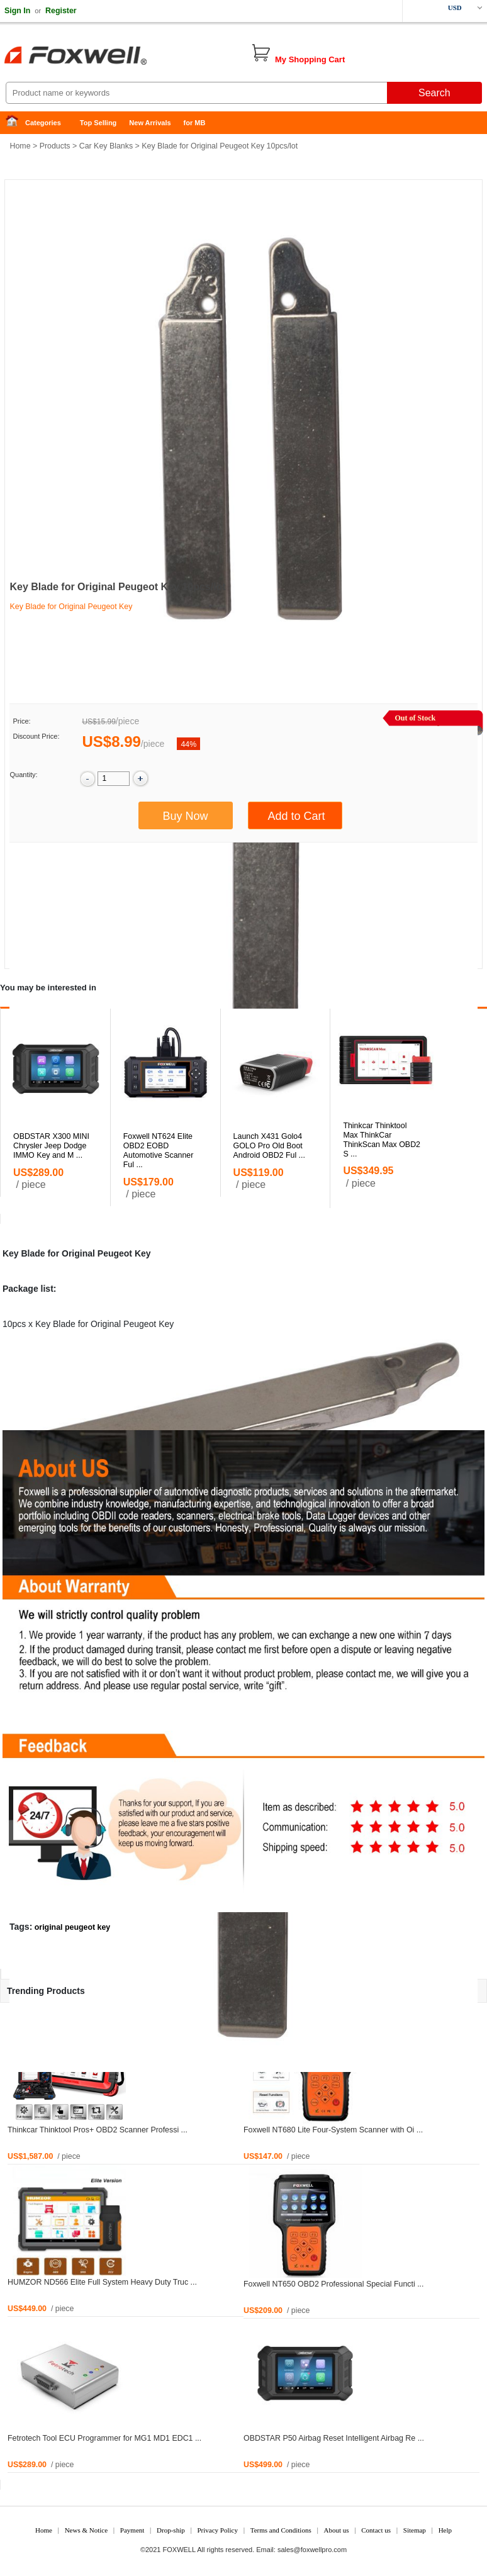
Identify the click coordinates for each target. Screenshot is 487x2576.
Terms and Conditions (280, 2530)
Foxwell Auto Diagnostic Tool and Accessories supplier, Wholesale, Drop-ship (100, 56)
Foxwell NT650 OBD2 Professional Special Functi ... (333, 2284)
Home (15, 123)
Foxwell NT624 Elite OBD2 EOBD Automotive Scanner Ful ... (158, 1150)
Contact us (376, 2530)
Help (445, 2530)
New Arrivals (150, 122)
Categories (43, 122)
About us (336, 2530)
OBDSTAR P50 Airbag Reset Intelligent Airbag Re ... (334, 2438)
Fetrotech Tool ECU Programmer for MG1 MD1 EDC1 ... (104, 2438)
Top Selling (98, 122)
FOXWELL (179, 2549)
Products (55, 146)
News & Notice (86, 2530)
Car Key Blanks (106, 146)
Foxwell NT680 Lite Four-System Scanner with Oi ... (333, 2129)
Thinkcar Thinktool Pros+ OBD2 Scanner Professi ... (98, 2129)
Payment (132, 2530)
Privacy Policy (217, 2530)
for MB (195, 122)
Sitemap (414, 2530)
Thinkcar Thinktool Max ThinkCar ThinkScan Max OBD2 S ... (381, 1139)
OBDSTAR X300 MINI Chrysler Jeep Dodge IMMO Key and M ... (51, 1146)
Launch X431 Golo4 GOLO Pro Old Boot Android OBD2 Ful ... (269, 1146)
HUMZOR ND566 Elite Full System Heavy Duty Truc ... (102, 2282)
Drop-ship (171, 2530)
